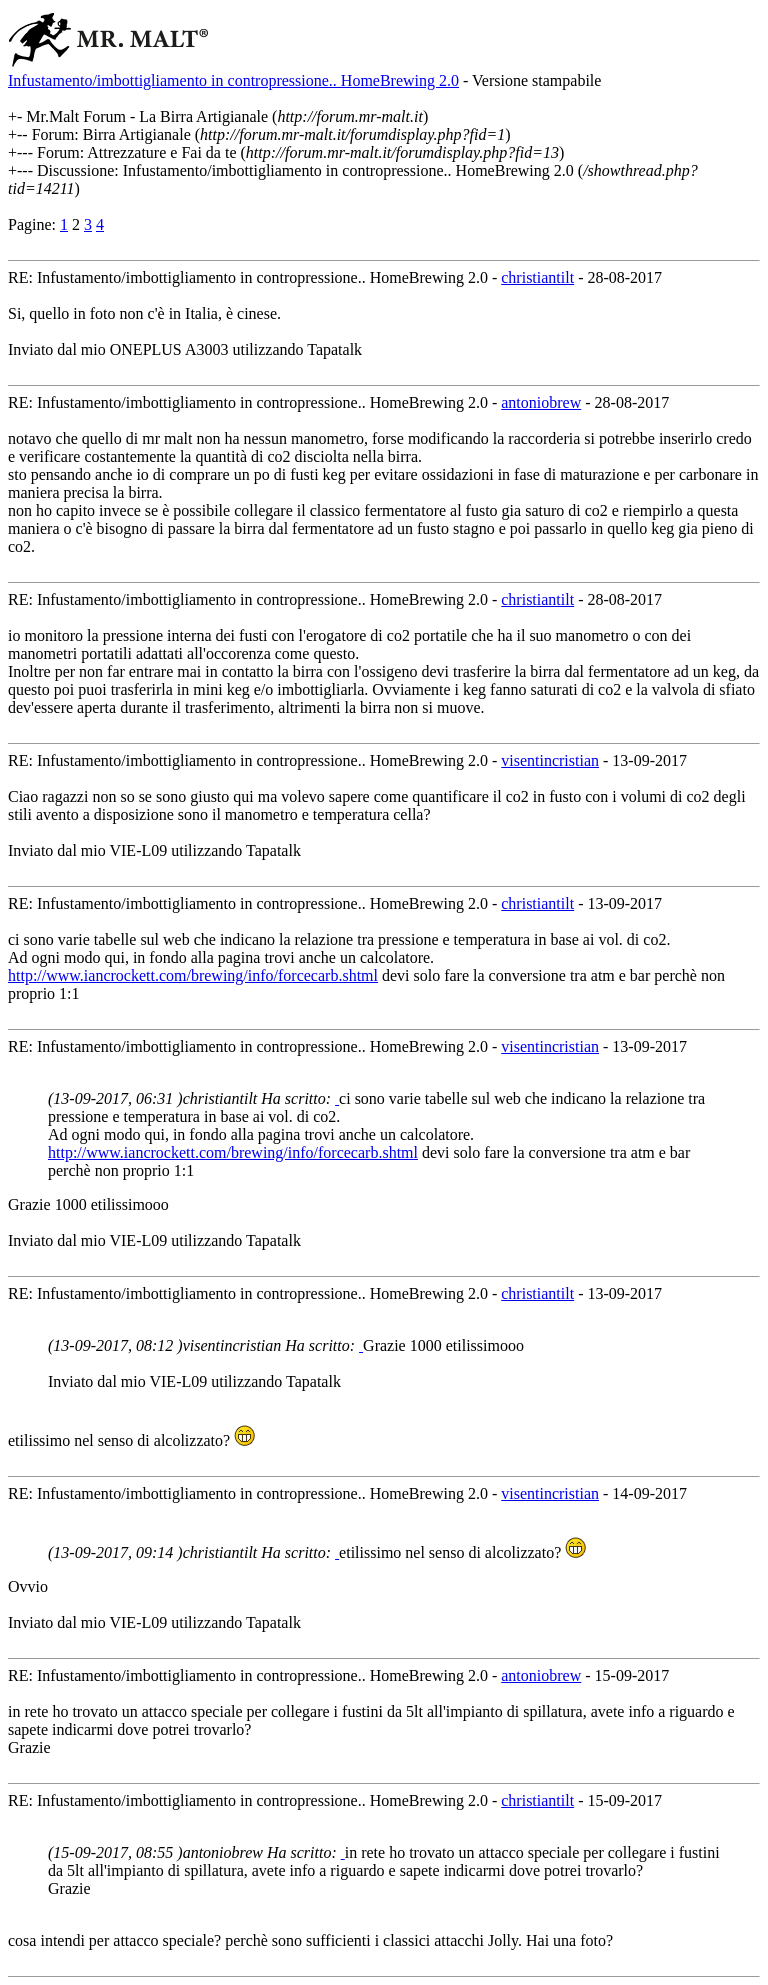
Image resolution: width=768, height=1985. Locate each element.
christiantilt (537, 277)
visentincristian (550, 760)
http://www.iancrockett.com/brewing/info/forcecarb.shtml (193, 975)
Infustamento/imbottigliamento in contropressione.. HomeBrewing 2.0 (233, 80)
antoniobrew (541, 402)
